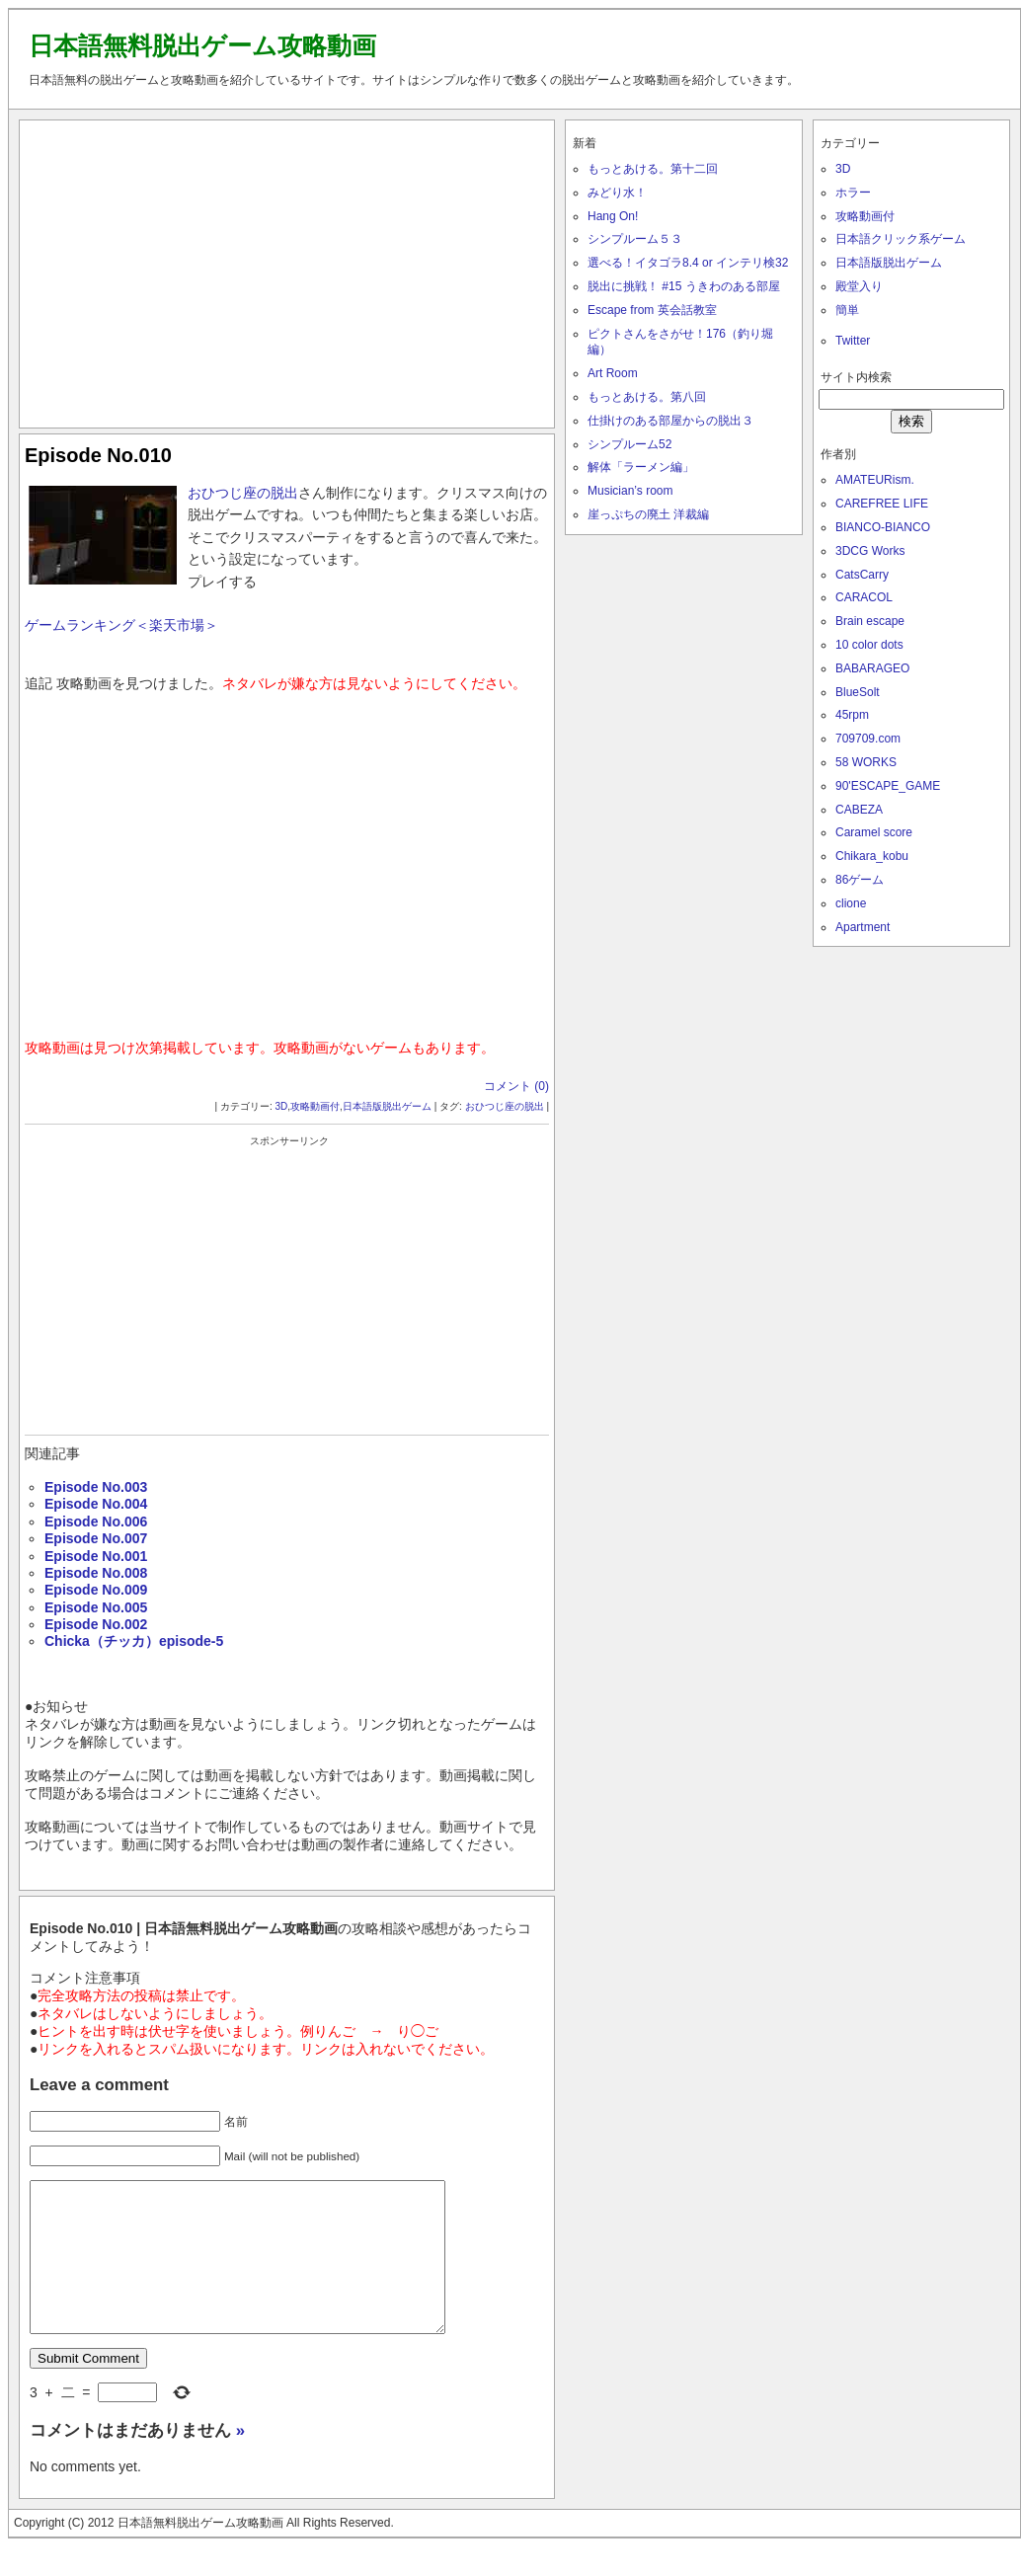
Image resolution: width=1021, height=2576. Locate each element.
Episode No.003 (95, 1487)
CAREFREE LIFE (881, 503)
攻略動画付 (315, 1106)
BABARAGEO (872, 668)
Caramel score (873, 832)
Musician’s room (630, 491)
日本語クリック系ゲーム (900, 239)
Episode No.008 (95, 1573)
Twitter (852, 341)
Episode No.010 (98, 455)
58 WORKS (866, 762)
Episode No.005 (95, 1607)
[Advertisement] (287, 269)
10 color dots (869, 645)
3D (281, 1106)
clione (850, 903)
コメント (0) (516, 1086)
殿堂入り (859, 286)
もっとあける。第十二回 (653, 169)
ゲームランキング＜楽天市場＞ (121, 625)
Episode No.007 (95, 1538)
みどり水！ (617, 192)
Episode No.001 (95, 1556)
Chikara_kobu (871, 856)
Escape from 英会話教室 (652, 310)
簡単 (847, 310)
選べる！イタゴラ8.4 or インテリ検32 (688, 263)
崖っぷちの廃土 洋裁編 (648, 514)
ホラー (853, 192)
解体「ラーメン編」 (641, 467)
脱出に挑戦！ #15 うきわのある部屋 (684, 286)
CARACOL (864, 597)
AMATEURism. (874, 480)
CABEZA (859, 810)
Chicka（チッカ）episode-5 (133, 1641)
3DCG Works (869, 551)
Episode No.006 (95, 1521)
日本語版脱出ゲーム (387, 1106)
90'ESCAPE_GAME (887, 786)
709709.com (868, 738)
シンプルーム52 (629, 444)
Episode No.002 (95, 1624)
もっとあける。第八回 (647, 397)
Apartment (862, 927)
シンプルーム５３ (635, 239)
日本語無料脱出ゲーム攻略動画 (202, 45)
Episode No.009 (95, 1590)
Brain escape (869, 621)
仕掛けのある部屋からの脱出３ (670, 421)
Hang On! (613, 216)
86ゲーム (859, 880)
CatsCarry (862, 575)
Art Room (613, 373)
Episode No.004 (95, 1504)
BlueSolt (857, 692)
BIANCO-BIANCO (882, 527)
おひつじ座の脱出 (243, 493)
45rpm (852, 715)
